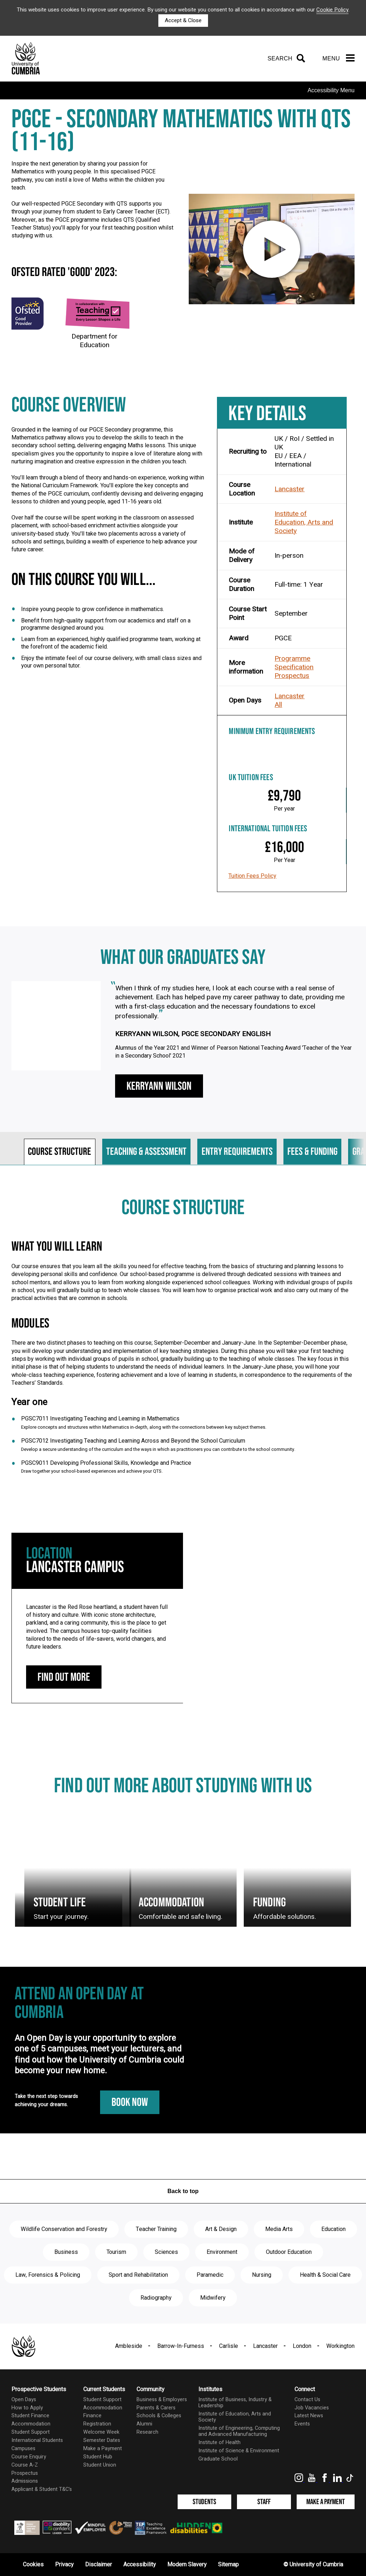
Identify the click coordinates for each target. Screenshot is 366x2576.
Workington (340, 2346)
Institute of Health (219, 2442)
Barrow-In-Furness (180, 2346)
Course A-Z (24, 2465)
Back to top (182, 2191)
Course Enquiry (28, 2457)
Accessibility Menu (331, 90)
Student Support (30, 2432)
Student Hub (97, 2457)
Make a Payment (102, 2448)
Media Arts (279, 2229)
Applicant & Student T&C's (41, 2489)
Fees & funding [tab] (312, 1152)
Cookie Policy (332, 10)
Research (147, 2432)
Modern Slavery (187, 2564)
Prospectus (291, 676)
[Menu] (338, 58)
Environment (222, 2252)
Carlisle (228, 2346)
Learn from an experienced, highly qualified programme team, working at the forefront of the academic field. (111, 643)
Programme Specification (293, 663)
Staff (264, 2501)
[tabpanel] (183, 1343)
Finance (92, 2415)
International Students (37, 2440)
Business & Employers (162, 2399)
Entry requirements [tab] (237, 1152)
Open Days (23, 2399)
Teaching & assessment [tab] (146, 1152)
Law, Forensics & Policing (47, 2275)
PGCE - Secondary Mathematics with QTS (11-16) (181, 131)
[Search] (284, 59)
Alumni (144, 2424)
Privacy (64, 2564)
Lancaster (289, 489)
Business (66, 2252)
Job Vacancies (312, 2408)
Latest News (309, 2415)
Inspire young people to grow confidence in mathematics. (92, 609)
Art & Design (221, 2229)
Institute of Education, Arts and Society (303, 522)
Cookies (33, 2564)
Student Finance (30, 2415)
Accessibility (139, 2564)
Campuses (23, 2448)
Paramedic (210, 2275)
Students (204, 2501)
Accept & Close (183, 20)
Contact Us (307, 2399)
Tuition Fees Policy (252, 876)
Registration (97, 2424)
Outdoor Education (289, 2252)
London (302, 2346)
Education (333, 2229)
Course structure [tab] (59, 1152)
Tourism (116, 2252)
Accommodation (30, 2424)
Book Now (130, 2102)
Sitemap (228, 2564)
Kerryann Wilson (159, 1086)
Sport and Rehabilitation (138, 2275)
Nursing (261, 2275)
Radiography (156, 2298)
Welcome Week (101, 2432)
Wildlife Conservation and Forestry (64, 2229)
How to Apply (27, 2408)
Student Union (99, 2465)
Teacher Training (156, 2229)
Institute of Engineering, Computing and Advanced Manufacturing (239, 2431)
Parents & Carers (156, 2408)
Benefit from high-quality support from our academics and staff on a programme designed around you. (106, 624)
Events (302, 2424)
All (278, 705)
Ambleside (128, 2346)
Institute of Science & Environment (238, 2450)
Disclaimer (98, 2564)
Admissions (24, 2481)
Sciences (166, 2252)
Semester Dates (101, 2440)
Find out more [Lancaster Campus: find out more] (64, 1677)
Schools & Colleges (159, 2415)
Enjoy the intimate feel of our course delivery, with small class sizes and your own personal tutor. (111, 662)
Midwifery (213, 2298)
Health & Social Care (325, 2275)
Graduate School (218, 2459)
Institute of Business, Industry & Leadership (235, 2402)
